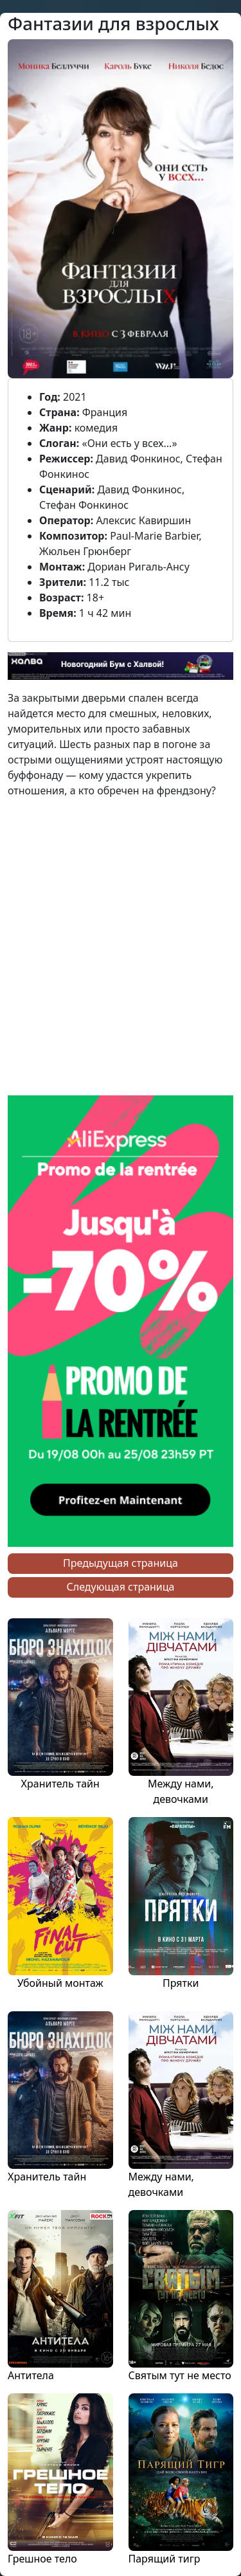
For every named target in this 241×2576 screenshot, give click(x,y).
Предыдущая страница (120, 1563)
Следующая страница (121, 1587)
